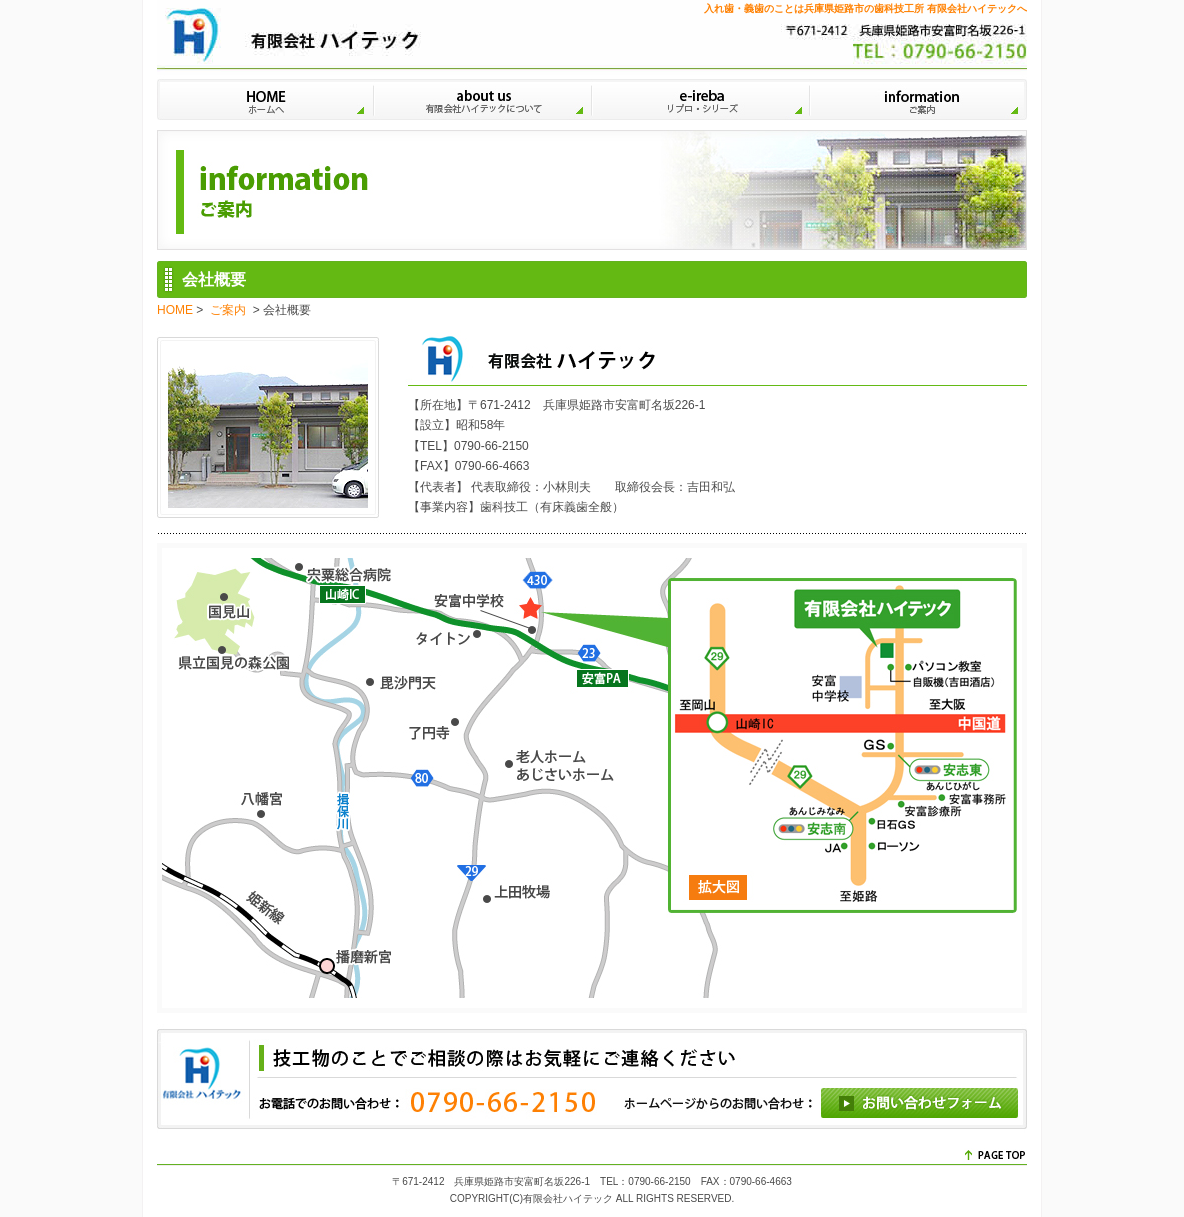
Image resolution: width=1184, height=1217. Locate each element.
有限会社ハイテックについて (484, 97)
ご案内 (920, 97)
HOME (266, 97)
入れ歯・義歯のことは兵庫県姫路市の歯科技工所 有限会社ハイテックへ (865, 8)
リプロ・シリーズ (702, 97)
